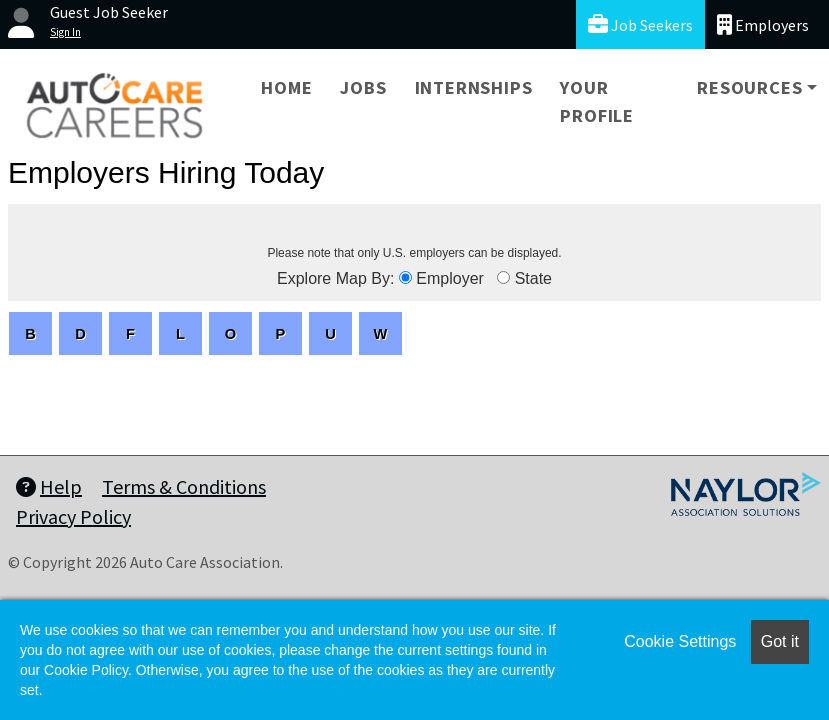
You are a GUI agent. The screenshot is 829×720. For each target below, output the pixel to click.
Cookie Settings (680, 641)
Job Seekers (640, 24)
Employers (763, 24)
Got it (780, 641)
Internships (474, 87)
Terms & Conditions (184, 486)
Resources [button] (749, 87)
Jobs (363, 87)
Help (49, 486)
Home (286, 87)
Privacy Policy (73, 516)
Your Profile (597, 101)
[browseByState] (503, 277)
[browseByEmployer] (405, 277)
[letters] (30, 333)
